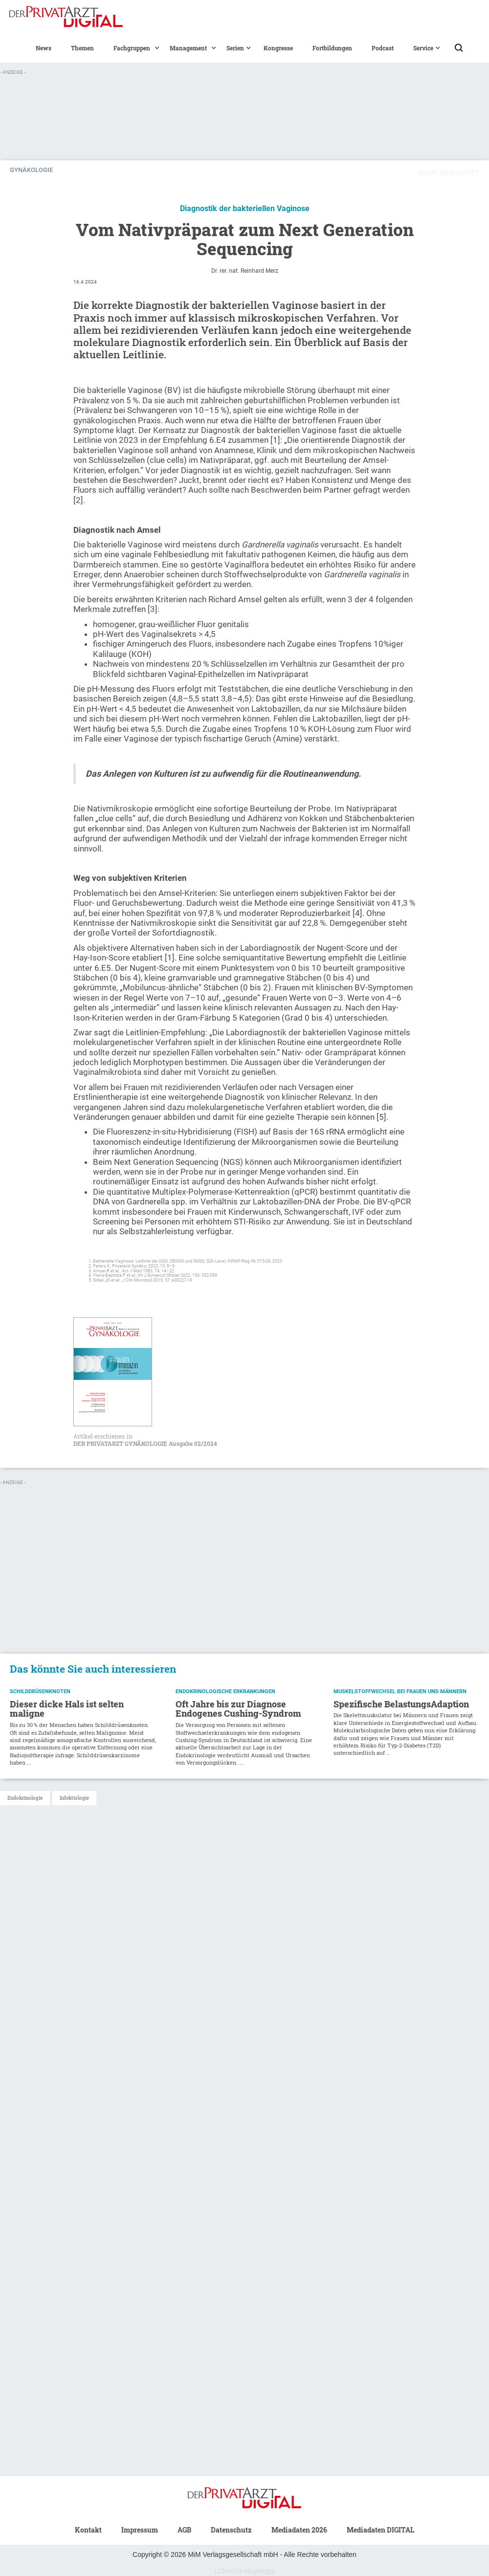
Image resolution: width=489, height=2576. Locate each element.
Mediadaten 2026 (299, 2529)
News (43, 48)
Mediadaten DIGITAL (380, 2529)
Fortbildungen (332, 48)
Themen (82, 48)
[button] (132, 48)
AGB (184, 2529)
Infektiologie (74, 1798)
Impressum (139, 2529)
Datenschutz (231, 2529)
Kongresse (278, 48)
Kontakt (88, 2529)
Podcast (383, 48)
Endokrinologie (25, 1798)
